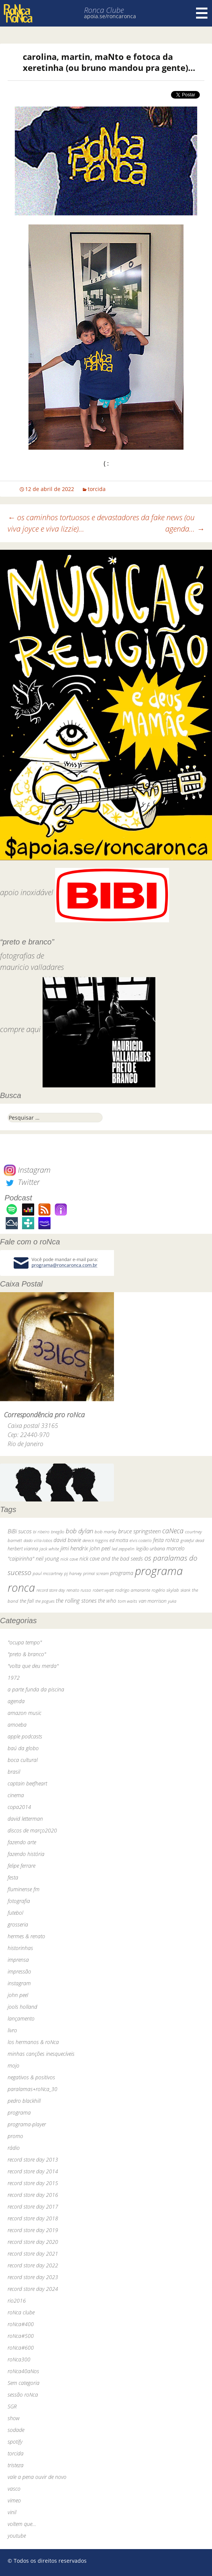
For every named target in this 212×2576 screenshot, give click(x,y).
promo (15, 2136)
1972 (14, 1677)
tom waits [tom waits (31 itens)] (127, 1601)
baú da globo (23, 1748)
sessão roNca (23, 2394)
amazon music (24, 1712)
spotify (15, 2441)
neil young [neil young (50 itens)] (47, 1558)
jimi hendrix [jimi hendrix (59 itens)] (74, 1548)
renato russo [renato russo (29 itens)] (78, 1590)
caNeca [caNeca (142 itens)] (173, 1530)
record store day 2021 (33, 2253)
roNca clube (21, 2312)
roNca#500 (21, 2335)
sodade (16, 2429)
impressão (19, 1971)
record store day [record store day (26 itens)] (50, 1590)
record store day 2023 (33, 2277)
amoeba (17, 1724)
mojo (13, 2065)
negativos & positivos (31, 2077)
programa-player (27, 2124)
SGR (12, 2406)
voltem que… (22, 2523)
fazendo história (26, 1853)
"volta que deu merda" (33, 1665)
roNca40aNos (23, 2371)
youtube (17, 2535)
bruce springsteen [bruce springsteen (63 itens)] (139, 1531)
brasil (14, 1771)
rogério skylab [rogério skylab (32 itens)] (165, 1590)
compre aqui (20, 1029)
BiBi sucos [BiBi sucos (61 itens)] (20, 1531)
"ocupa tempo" (25, 1642)
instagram (19, 1983)
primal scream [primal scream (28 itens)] (96, 1573)
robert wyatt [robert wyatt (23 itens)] (103, 1590)
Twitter (22, 1182)
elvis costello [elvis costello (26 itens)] (141, 1540)
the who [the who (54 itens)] (107, 1600)
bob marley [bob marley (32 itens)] (106, 1531)
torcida (97, 489)
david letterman (25, 1818)
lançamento (21, 2018)
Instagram (27, 1170)
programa (19, 2112)
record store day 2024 (33, 2288)
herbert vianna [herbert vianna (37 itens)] (23, 1548)
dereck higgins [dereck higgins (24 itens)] (95, 1540)
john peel (18, 1995)
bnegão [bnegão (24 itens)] (57, 1531)
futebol (15, 1912)
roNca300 (19, 2359)
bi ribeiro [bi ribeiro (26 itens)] (41, 1531)
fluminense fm (24, 1889)
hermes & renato (26, 1936)
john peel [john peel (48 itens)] (100, 1548)
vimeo (14, 2500)
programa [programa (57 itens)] (121, 1573)
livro (12, 2030)
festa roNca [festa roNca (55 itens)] (166, 1540)
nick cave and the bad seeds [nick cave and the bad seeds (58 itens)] (111, 1558)
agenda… (184, 529)
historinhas (20, 1948)
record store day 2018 (33, 2218)
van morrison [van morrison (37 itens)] (152, 1601)
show (14, 2418)
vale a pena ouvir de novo (37, 2476)
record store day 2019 (33, 2230)
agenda (16, 1701)
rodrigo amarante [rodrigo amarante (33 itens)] (132, 1590)
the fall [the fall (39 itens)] (27, 1600)
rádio (14, 2147)
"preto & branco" (27, 1654)
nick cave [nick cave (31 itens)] (69, 1559)
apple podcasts (25, 1736)
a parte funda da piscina (36, 1689)
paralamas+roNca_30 (32, 2089)
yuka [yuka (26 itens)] (172, 1601)
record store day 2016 (33, 2194)
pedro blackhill (24, 2100)
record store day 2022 (33, 2265)
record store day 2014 (33, 2171)
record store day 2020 (33, 2241)
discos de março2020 (32, 1830)
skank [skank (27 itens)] (185, 1590)
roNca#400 (21, 2324)
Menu (201, 13)
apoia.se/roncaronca (110, 16)
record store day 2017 (33, 2206)
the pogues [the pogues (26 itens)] (44, 1601)
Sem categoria (24, 2382)
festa (13, 1877)
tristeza (16, 2465)
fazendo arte (22, 1842)
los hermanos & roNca (33, 2042)
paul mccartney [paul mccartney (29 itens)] (48, 1573)
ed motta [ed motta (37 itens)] (118, 1540)
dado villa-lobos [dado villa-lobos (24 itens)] (38, 1540)
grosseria (18, 1924)
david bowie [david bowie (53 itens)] (67, 1540)
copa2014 (19, 1806)
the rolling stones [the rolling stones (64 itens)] (76, 1600)
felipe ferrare (21, 1865)
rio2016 (17, 2300)
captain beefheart (27, 1783)
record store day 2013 (33, 2159)
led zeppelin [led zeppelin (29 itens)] (123, 1549)
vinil (12, 2512)
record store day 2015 (33, 2183)
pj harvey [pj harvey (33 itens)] (73, 1573)
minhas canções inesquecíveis (41, 2053)
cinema (16, 1795)
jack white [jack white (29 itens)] (49, 1549)
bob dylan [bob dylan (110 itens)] (79, 1530)
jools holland (22, 2006)
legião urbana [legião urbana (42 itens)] (150, 1548)
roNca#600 (21, 2347)
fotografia (19, 1901)
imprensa (18, 1959)
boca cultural (23, 1759)
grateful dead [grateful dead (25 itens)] (192, 1540)
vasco (14, 2488)
